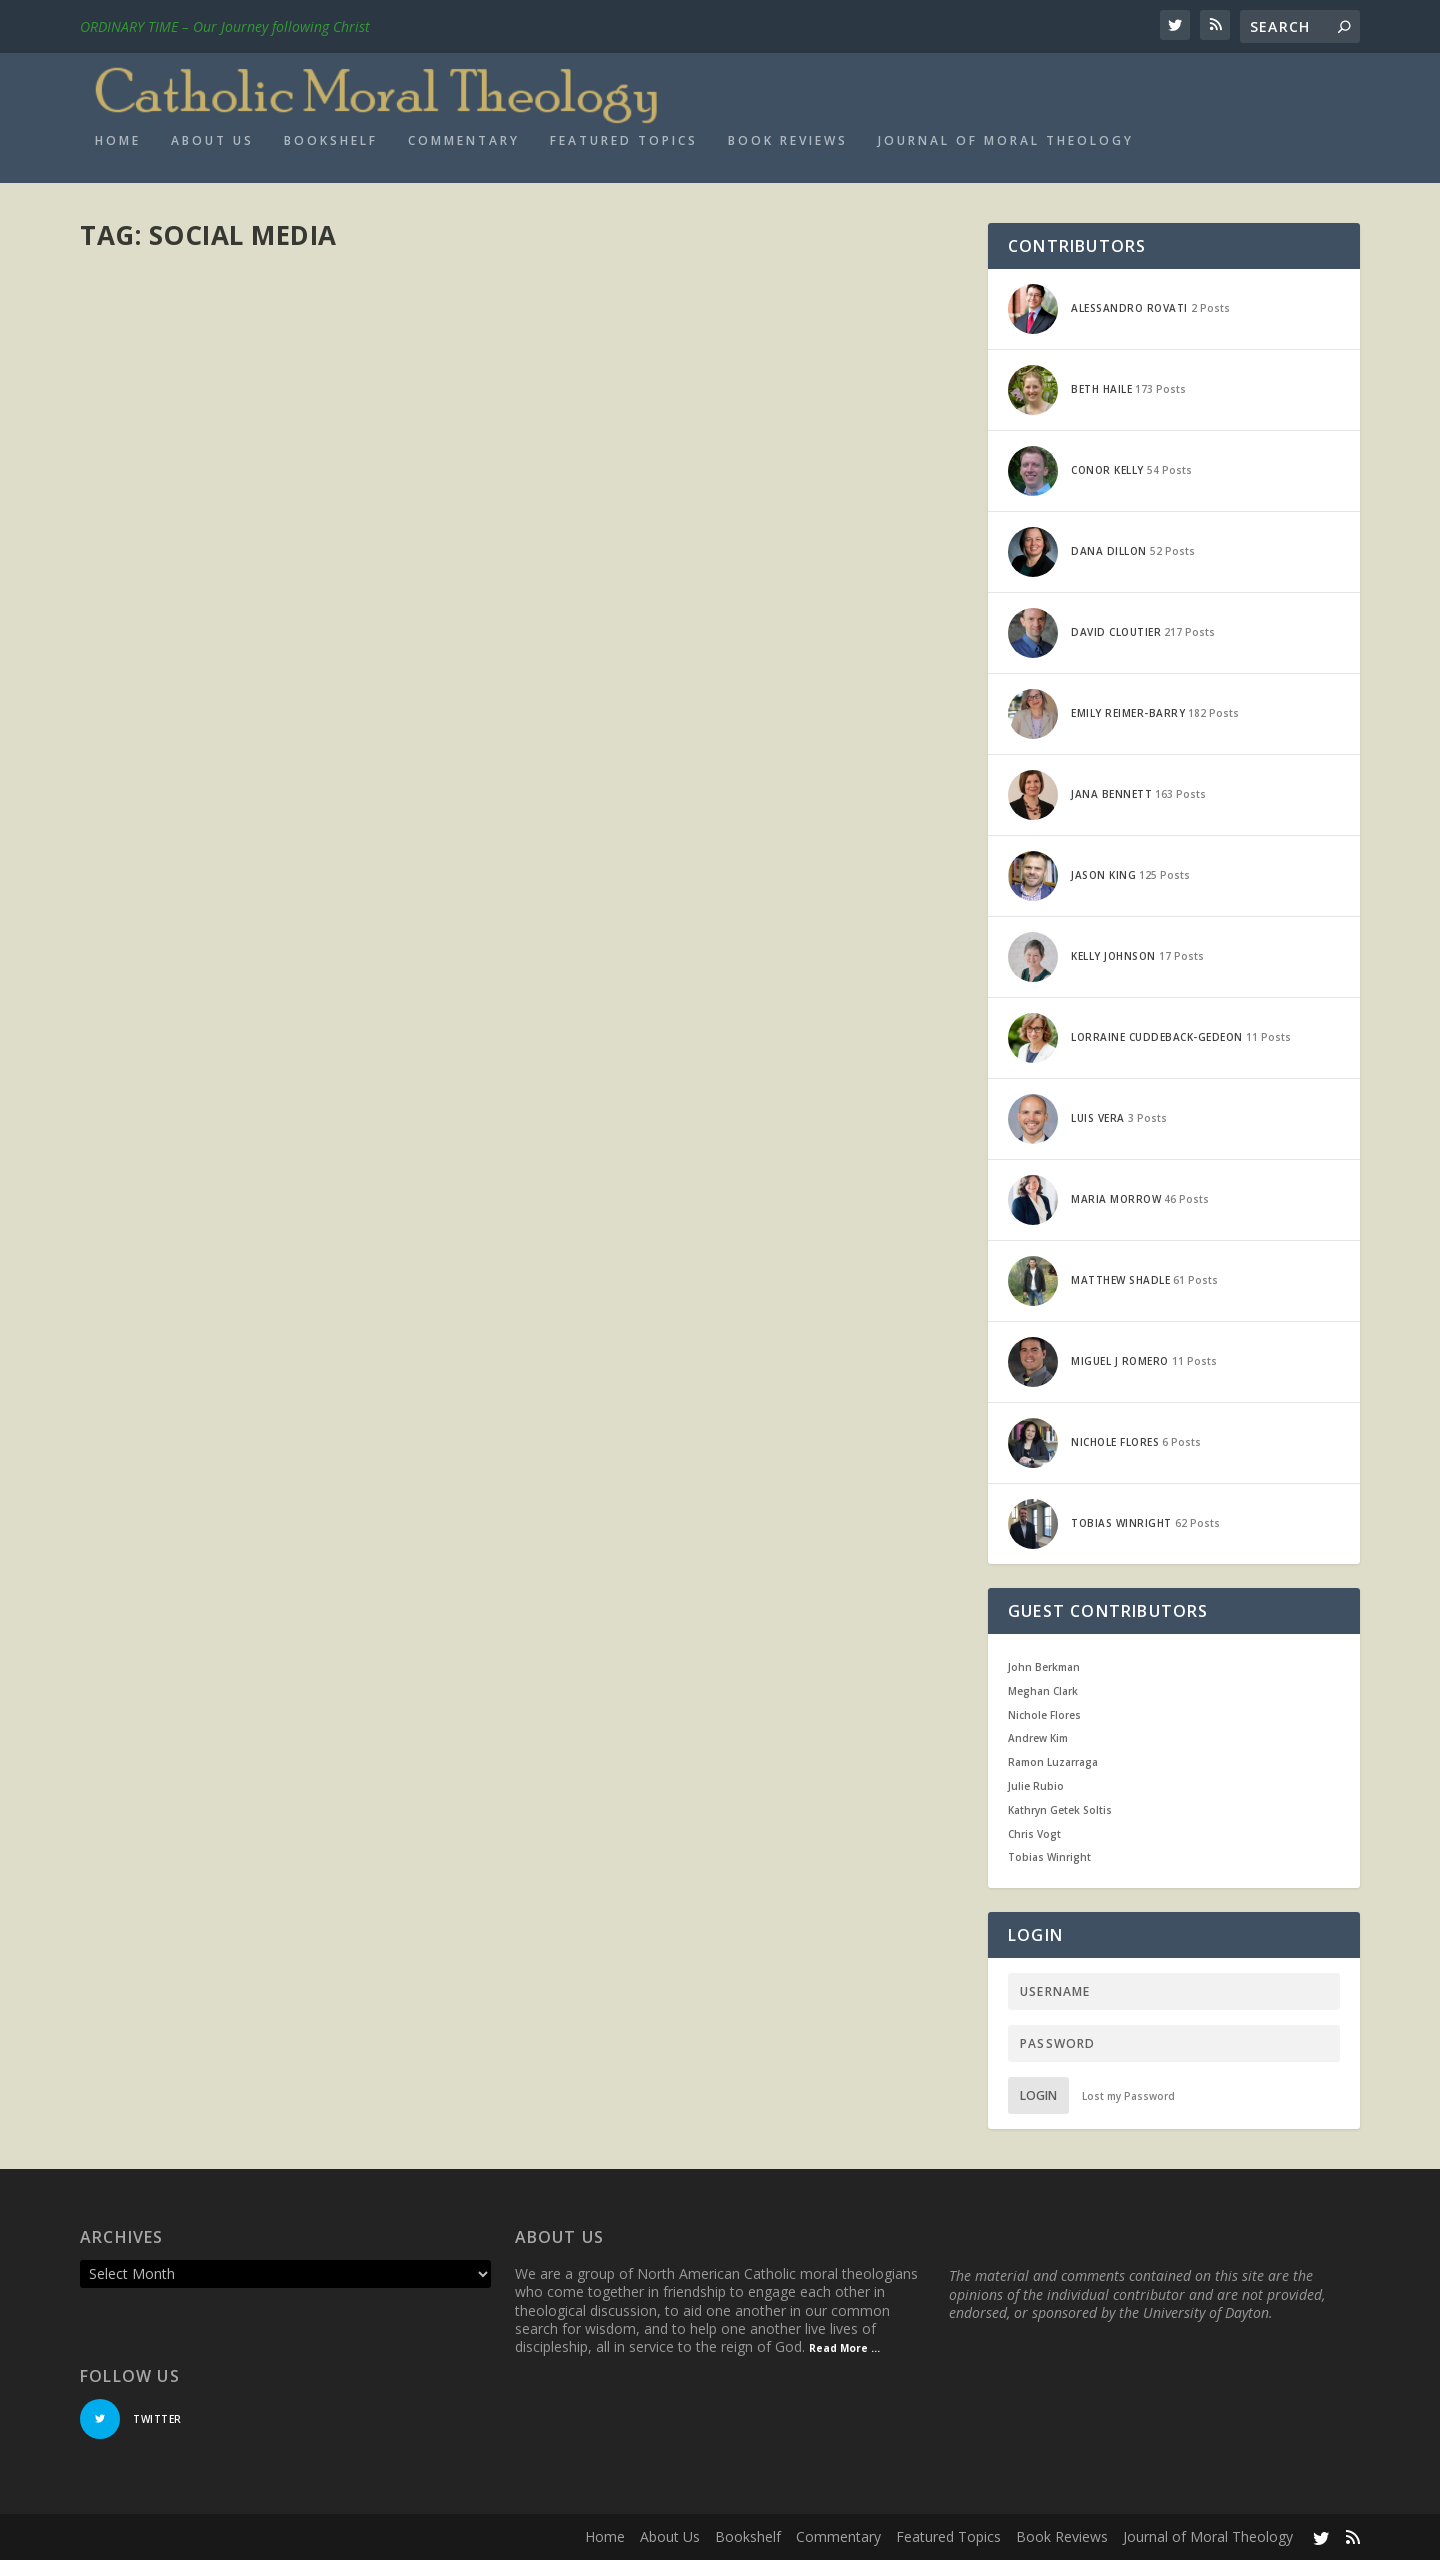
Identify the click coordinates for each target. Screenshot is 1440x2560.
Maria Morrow (157, 324)
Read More (152, 475)
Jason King (146, 1407)
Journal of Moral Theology (1006, 141)
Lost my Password (1128, 2096)
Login (1038, 2095)
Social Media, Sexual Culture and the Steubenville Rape (729, 1562)
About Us (212, 141)
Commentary (464, 141)
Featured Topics (624, 141)
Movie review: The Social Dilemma (253, 294)
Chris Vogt (1034, 1834)
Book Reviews (788, 141)
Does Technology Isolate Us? (237, 1377)
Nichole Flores (1044, 1715)
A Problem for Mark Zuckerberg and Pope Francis (745, 1313)
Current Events (336, 324)
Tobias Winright (1049, 1857)
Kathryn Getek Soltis (1060, 1810)
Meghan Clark (1043, 1691)
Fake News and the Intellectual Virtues (284, 826)
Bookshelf (331, 141)
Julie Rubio (1036, 1786)
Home (118, 141)
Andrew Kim (1038, 1738)
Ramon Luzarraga (1053, 1762)
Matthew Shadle (161, 857)
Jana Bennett (606, 676)
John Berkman (1044, 1667)
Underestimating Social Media (242, 1605)
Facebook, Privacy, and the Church (718, 645)
